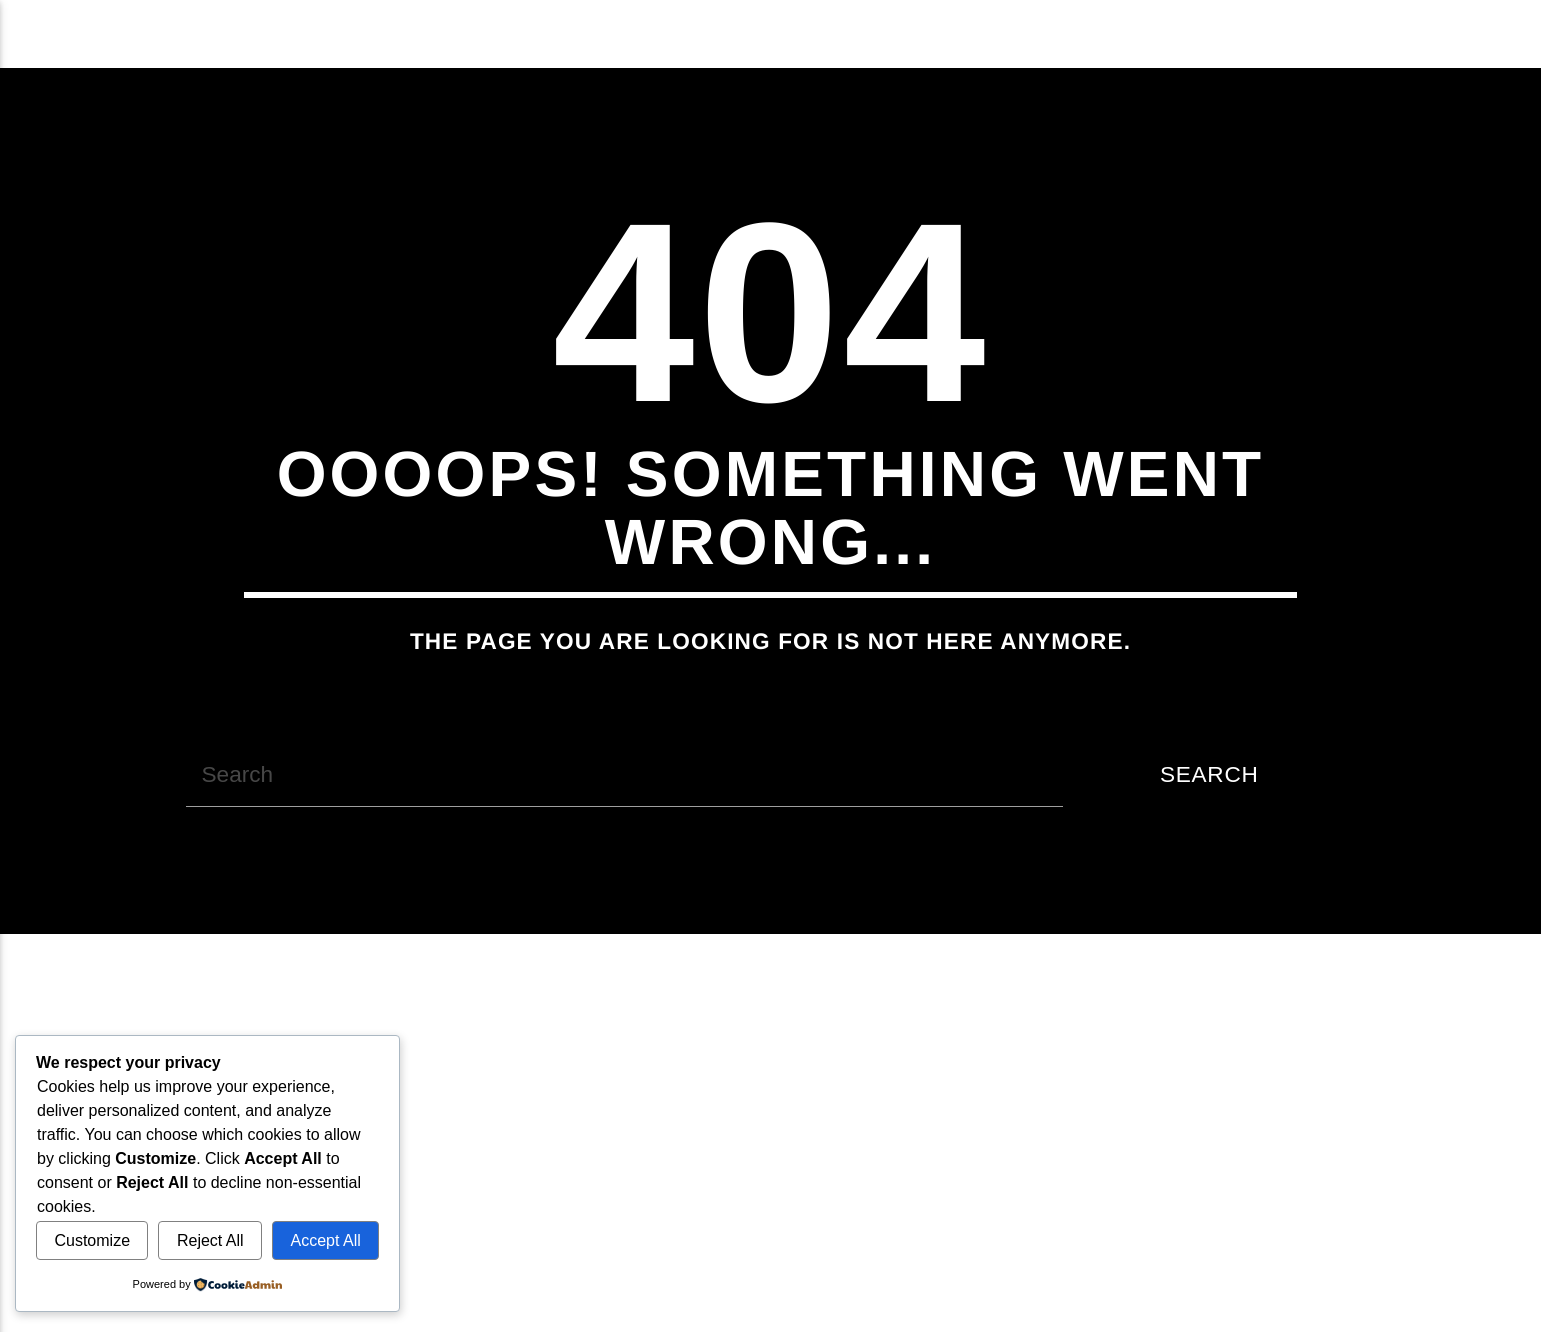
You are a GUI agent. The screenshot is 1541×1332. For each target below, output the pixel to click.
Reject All (210, 1240)
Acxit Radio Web (184, 33)
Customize (92, 1240)
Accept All (326, 1240)
